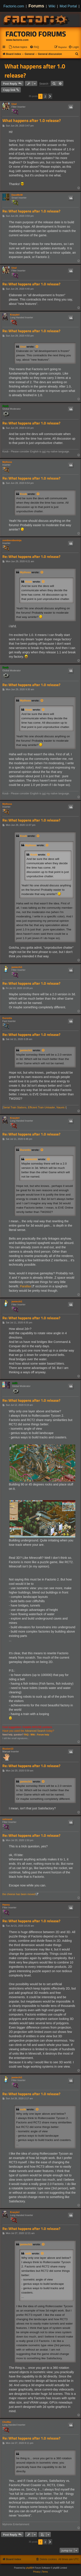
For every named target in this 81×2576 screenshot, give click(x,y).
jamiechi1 (16, 967)
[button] (50, 96)
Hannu (6, 1904)
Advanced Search (35, 1730)
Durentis (7, 1018)
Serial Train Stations (14, 1107)
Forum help (43, 1734)
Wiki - (33, 1734)
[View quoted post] (37, 347)
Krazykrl (14, 314)
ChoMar (6, 2422)
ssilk (14, 1383)
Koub (5, 406)
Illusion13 (7, 1748)
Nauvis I (61, 1107)
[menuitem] (18, 47)
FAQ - (27, 1734)
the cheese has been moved (18, 1894)
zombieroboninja (11, 540)
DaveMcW (17, 195)
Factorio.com (13, 6)
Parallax (25, 1286)
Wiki (52, 6)
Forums (36, 5)
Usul (14, 104)
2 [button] (45, 96)
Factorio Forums (36, 33)
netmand (7, 1819)
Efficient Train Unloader (41, 1107)
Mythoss (7, 462)
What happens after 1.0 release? (35, 71)
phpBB (29, 2568)
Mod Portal (68, 6)
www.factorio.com (17, 39)
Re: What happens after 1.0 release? (31, 211)
